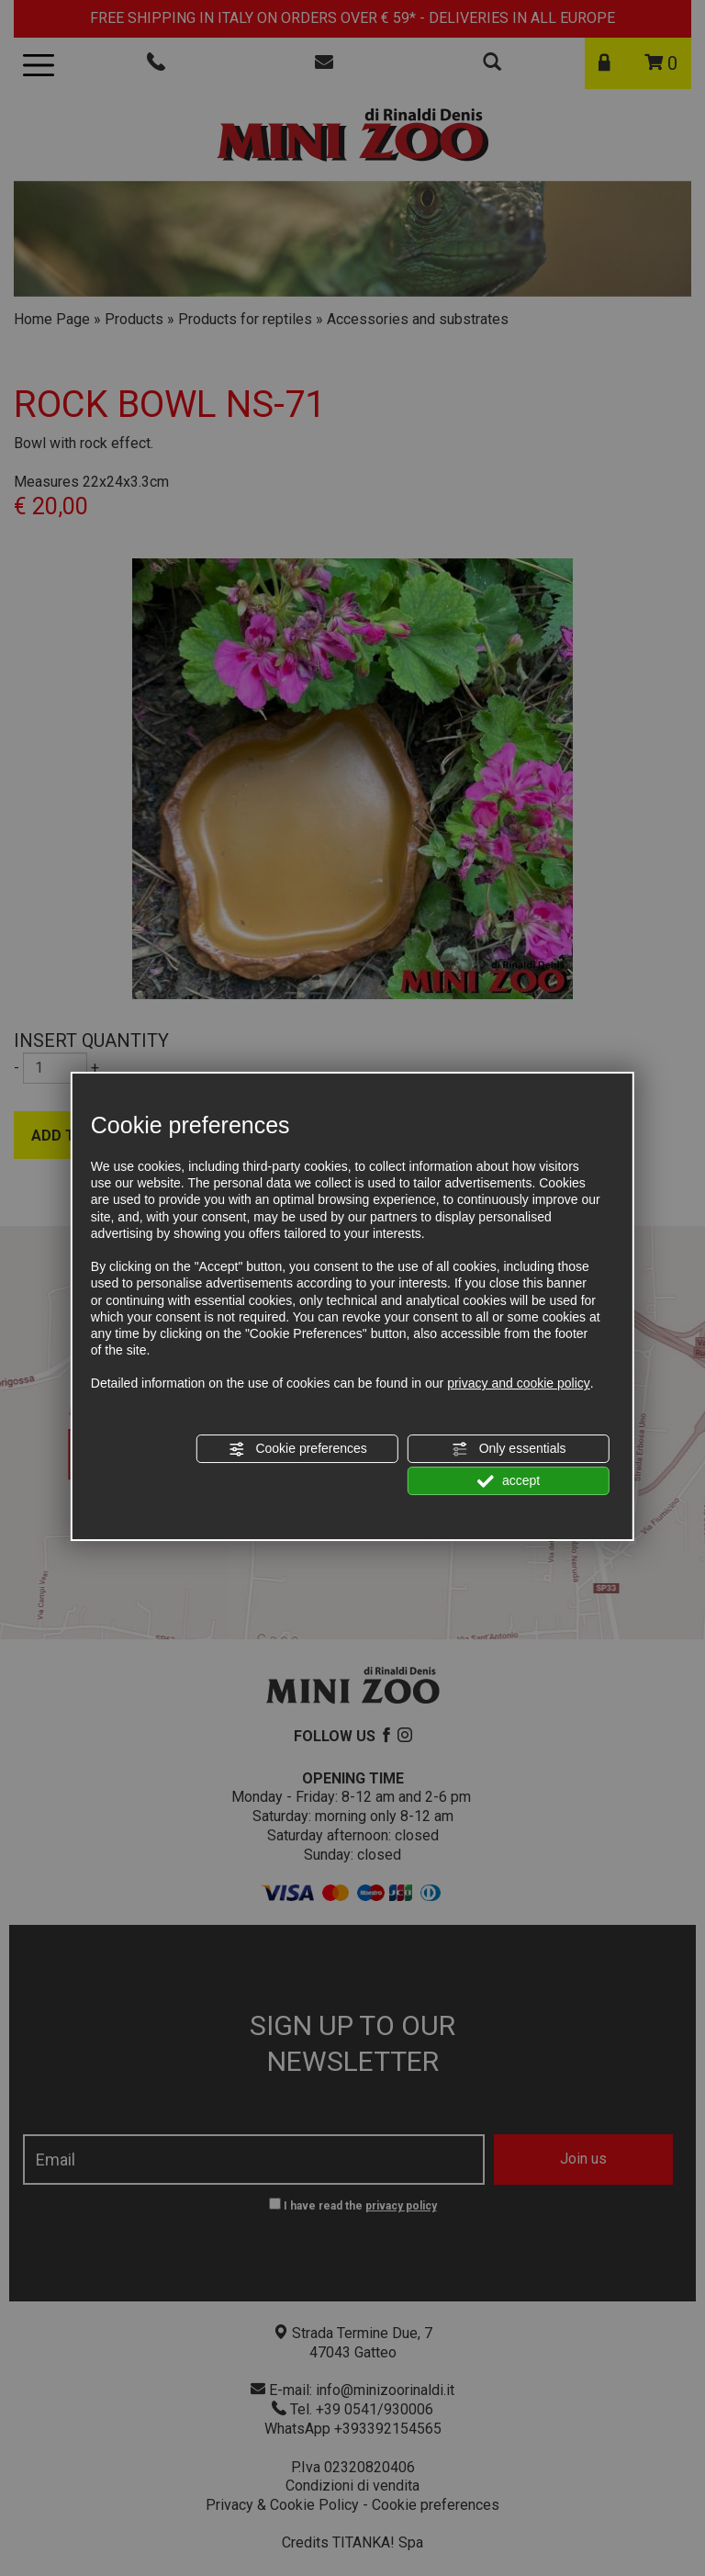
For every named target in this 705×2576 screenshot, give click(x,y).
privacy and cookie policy (518, 1383)
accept (508, 1481)
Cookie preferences (298, 1449)
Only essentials (509, 1449)
